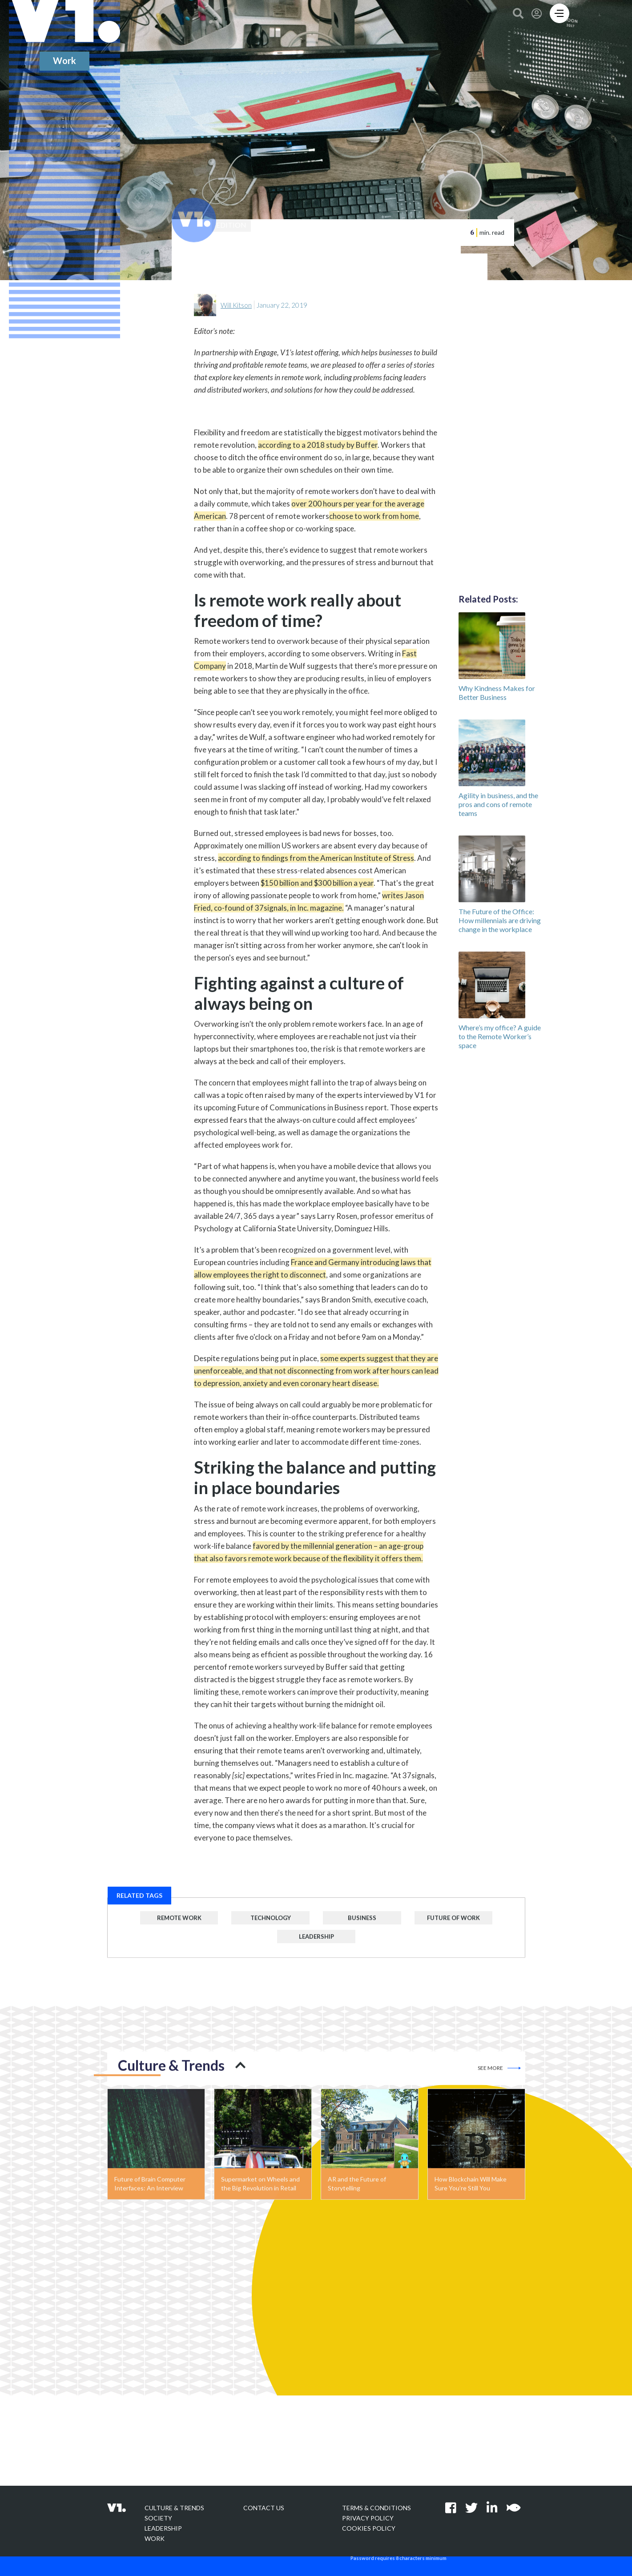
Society (158, 2518)
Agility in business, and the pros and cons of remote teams (498, 807)
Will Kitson (236, 308)
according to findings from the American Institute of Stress (316, 860)
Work (155, 2538)
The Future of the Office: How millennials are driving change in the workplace (500, 923)
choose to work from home (374, 518)
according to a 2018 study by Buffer (318, 447)
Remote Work (179, 1920)
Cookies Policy (368, 2528)
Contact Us (263, 2508)
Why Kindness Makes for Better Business (497, 695)
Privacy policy (368, 2518)
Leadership (316, 1939)
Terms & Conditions (376, 2508)
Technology (270, 1920)
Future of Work (453, 1920)
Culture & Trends (174, 2508)
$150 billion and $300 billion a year (317, 885)
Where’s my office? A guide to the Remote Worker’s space (500, 1039)
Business (361, 1920)
